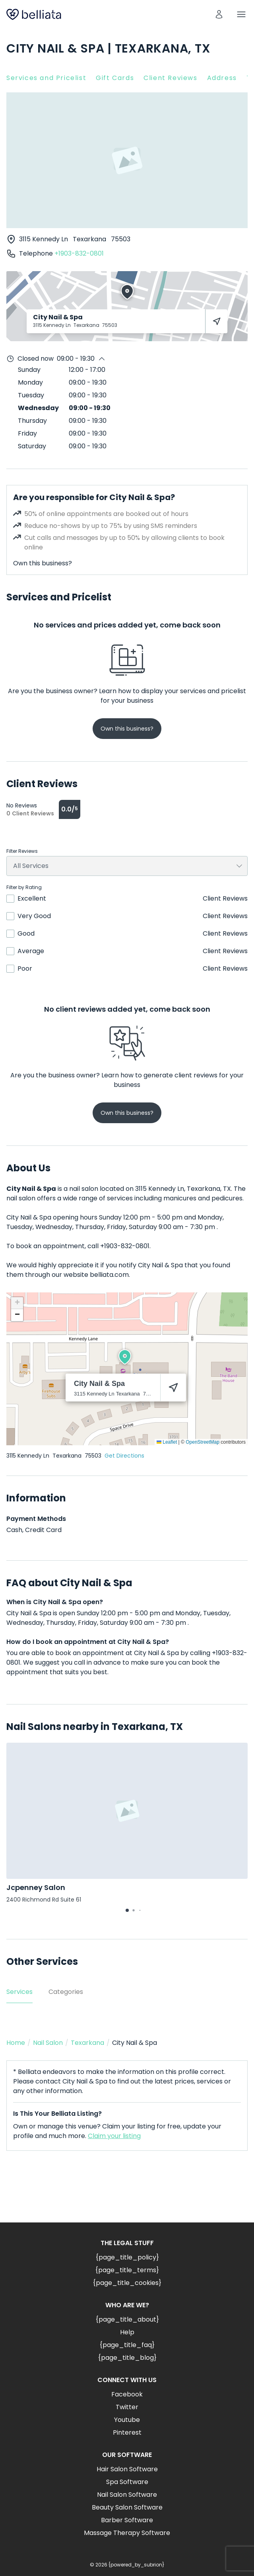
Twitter (127, 2407)
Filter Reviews (22, 851)
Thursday (32, 420)
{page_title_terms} (127, 2270)
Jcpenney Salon (35, 1887)
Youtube (127, 2419)
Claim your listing (114, 2135)
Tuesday (31, 395)
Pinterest (127, 2432)
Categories (65, 1991)
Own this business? (42, 563)
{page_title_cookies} (127, 2282)
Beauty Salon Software (127, 2507)
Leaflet (167, 1442)
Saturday (32, 446)
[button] (124, 1356)
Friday (27, 433)
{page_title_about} (127, 2319)
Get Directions (124, 1456)
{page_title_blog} (127, 2357)
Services (19, 1991)
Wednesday (38, 407)
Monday (30, 382)
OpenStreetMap (202, 1442)
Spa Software (127, 2481)
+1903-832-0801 (79, 253)
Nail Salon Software (127, 2494)
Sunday (29, 369)
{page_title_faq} (127, 2344)
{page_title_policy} (127, 2257)
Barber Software (127, 2520)
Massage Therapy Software (127, 2532)
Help (127, 2332)
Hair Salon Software (127, 2469)
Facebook (127, 2394)
